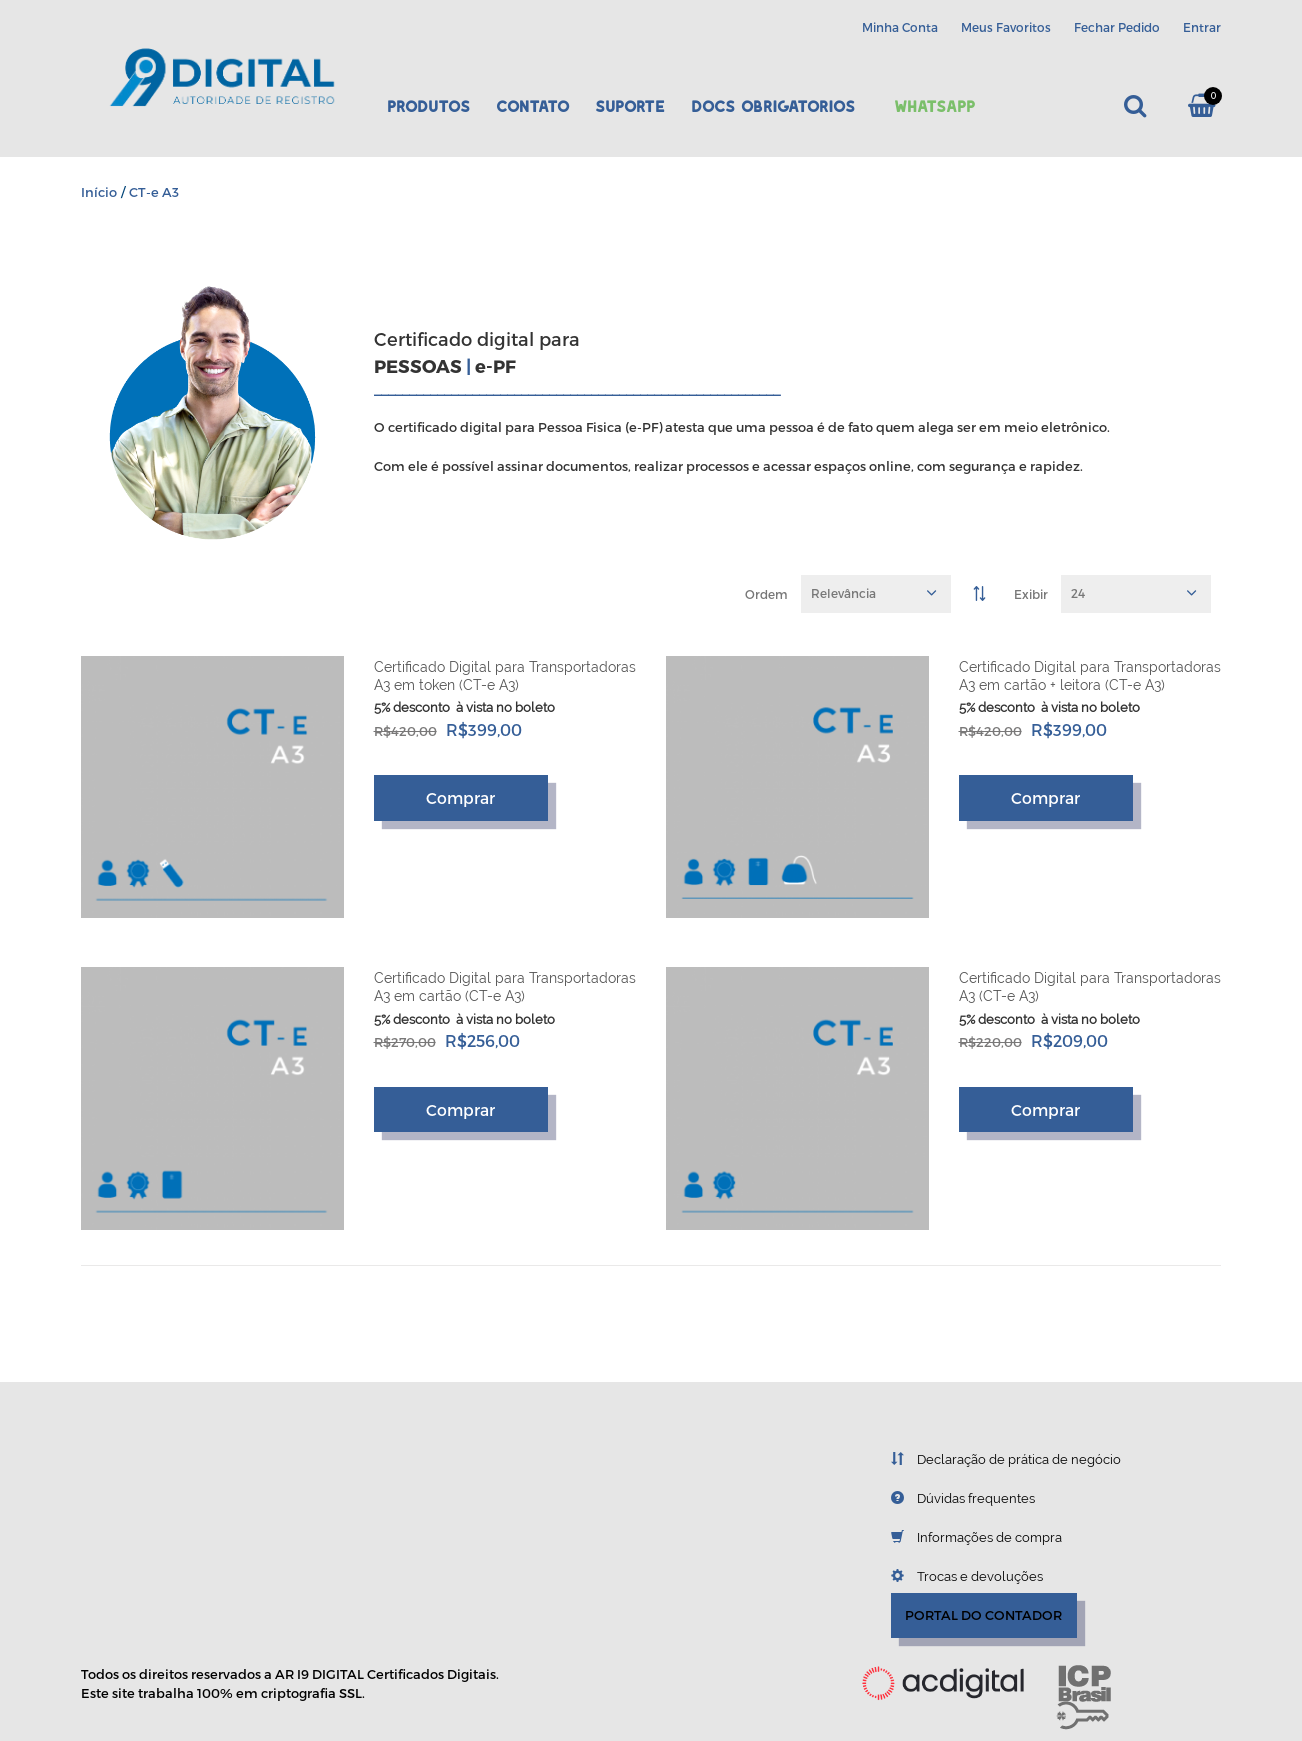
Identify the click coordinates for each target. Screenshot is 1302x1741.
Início (99, 192)
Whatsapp (934, 106)
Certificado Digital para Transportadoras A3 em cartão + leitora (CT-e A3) (1090, 676)
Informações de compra (961, 1537)
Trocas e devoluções (952, 1576)
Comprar (460, 797)
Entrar (1202, 27)
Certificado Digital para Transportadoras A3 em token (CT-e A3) (505, 676)
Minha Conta (900, 27)
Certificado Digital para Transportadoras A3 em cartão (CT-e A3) (505, 987)
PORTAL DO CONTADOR (983, 1615)
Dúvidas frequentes (948, 1498)
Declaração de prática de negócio (991, 1459)
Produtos (428, 106)
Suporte (630, 106)
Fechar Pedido (1117, 27)
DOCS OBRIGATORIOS (773, 106)
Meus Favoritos (1006, 27)
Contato (532, 106)
